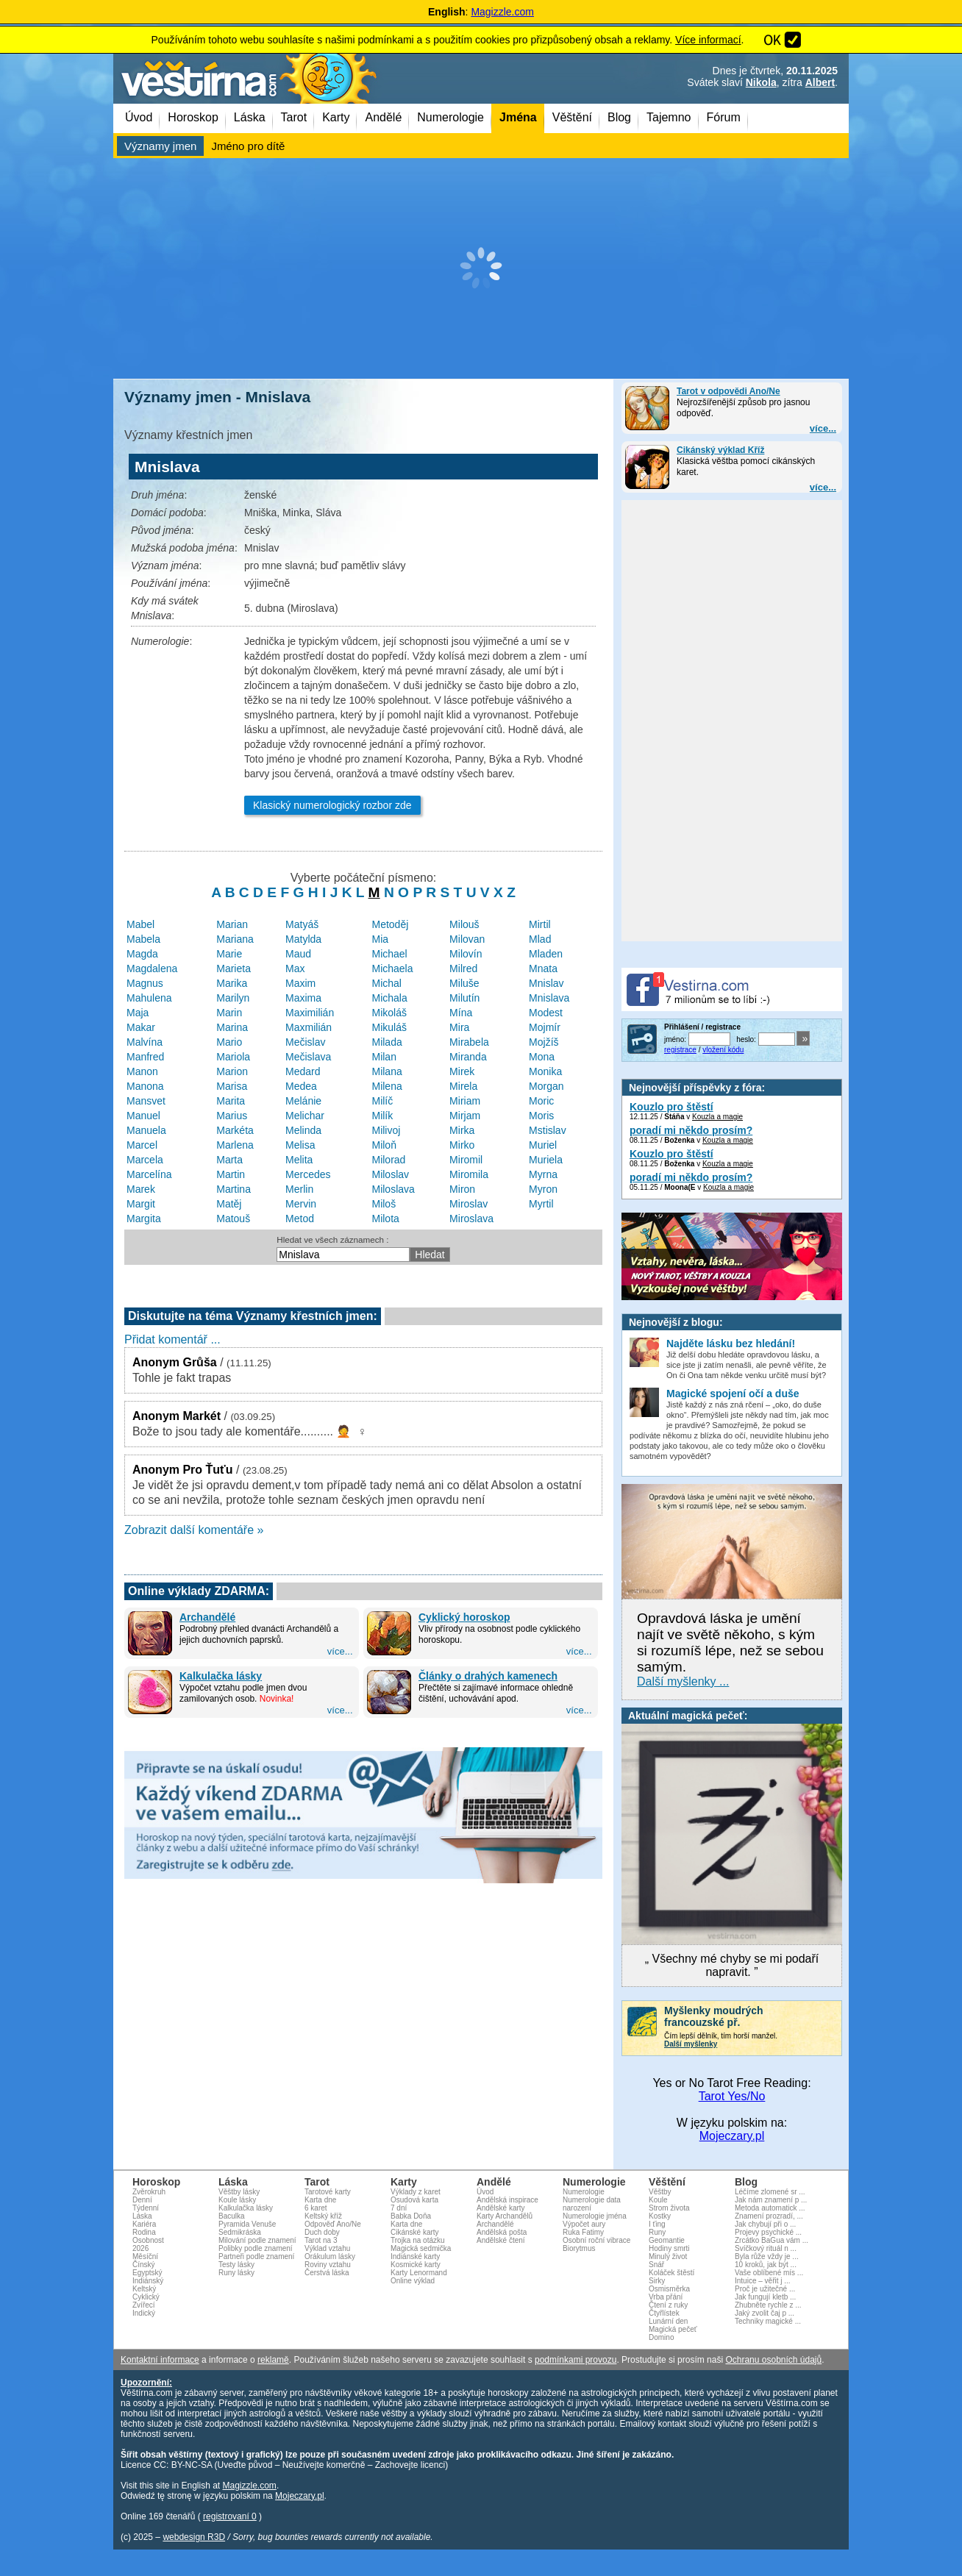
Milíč (382, 1101)
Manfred (145, 1057)
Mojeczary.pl (732, 2136)
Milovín (465, 954)
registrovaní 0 (230, 2516)
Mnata (543, 968)
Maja (138, 1012)
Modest (546, 1012)
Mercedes (307, 1174)
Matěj (228, 1204)
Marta (229, 1160)
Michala (389, 998)
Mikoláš (388, 1012)
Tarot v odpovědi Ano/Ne (728, 391)
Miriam (464, 1101)
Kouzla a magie (717, 1117)
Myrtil (541, 1204)
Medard (302, 1071)
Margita (144, 1218)
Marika (231, 983)
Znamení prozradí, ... (769, 2216)
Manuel (143, 1115)
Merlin (299, 1189)
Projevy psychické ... (768, 2232)
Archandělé (207, 1617)
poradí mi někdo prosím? (691, 1130)
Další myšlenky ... (683, 1681)
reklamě (273, 2360)
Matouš (233, 1218)
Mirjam (464, 1115)
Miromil (465, 1160)
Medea (301, 1086)
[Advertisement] (481, 268)
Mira (459, 1027)
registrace (680, 1050)
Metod (299, 1218)
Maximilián (309, 1012)
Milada (386, 1042)
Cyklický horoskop (464, 1617)
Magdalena (152, 968)
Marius (231, 1115)
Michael (389, 954)
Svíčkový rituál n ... (766, 2248)
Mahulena (149, 998)
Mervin (300, 1204)
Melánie (303, 1101)
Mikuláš (388, 1027)
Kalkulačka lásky (220, 1676)
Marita (230, 1101)
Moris (541, 1115)
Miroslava (471, 1218)
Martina (233, 1189)
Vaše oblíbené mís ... (769, 2273)
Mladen (546, 954)
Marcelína (149, 1174)
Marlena (235, 1145)
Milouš (464, 924)
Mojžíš (543, 1042)
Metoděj (389, 924)
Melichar (304, 1115)
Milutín (464, 998)
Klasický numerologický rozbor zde (332, 805)
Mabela (143, 939)
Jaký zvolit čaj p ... (764, 2313)
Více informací (708, 40)
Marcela (145, 1160)
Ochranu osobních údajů (773, 2360)
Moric (541, 1101)
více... (823, 428)
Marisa (231, 1086)
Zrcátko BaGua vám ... (771, 2240)
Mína (460, 1012)
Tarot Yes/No (732, 2096)
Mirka (461, 1130)
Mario (229, 1042)
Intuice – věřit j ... (763, 2281)
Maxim (300, 983)
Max (294, 968)
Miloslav (390, 1174)
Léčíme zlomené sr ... (770, 2192)
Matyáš (301, 924)
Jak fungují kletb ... (765, 2297)
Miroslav (468, 1204)
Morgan (546, 1086)
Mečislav (305, 1042)
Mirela (463, 1086)
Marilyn (232, 998)
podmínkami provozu (575, 2360)
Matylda (303, 939)
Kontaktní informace (160, 2360)
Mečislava (308, 1057)
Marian (232, 924)
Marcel (142, 1145)
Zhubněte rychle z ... (768, 2305)
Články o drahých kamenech (487, 1676)
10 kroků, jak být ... (766, 2265)
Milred (463, 968)
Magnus (145, 983)
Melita (299, 1160)
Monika (545, 1071)
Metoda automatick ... (770, 2208)
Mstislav (547, 1130)
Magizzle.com (502, 12)
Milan (383, 1057)
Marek (141, 1189)
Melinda (303, 1130)
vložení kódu (723, 1050)
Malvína (145, 1042)
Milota (385, 1218)
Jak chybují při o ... (765, 2224)
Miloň (383, 1145)
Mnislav (546, 983)
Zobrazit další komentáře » (193, 1530)
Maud (298, 954)
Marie (229, 954)
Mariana (235, 939)
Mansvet (146, 1101)
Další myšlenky (690, 2044)
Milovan (467, 939)
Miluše (464, 983)
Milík (382, 1115)
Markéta (235, 1130)
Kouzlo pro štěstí (671, 1107)
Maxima (303, 998)
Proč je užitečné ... (765, 2289)
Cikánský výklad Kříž (720, 450)
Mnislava (549, 998)
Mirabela (469, 1042)
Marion (232, 1071)
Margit (141, 1204)
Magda (142, 954)
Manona (145, 1086)
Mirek (461, 1071)
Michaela (392, 968)
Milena (386, 1086)
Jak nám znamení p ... (771, 2200)
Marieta (233, 968)
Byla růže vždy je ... (767, 2256)
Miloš (383, 1204)
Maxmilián (308, 1027)
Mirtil (540, 924)
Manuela (146, 1130)
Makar (141, 1027)
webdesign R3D (194, 2537)
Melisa (300, 1145)
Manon (142, 1071)
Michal (386, 983)
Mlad (540, 939)
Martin (230, 1174)
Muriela (546, 1160)
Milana (386, 1071)
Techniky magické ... (768, 2321)
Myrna (543, 1174)
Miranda (468, 1057)
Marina (232, 1027)
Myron (543, 1189)
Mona (542, 1057)
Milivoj (385, 1130)
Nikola (761, 82)
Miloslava (392, 1189)
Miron (462, 1189)
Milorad (388, 1160)
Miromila (468, 1174)
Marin (229, 1012)
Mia (379, 939)
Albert (820, 82)
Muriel (543, 1145)
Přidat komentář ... (172, 1339)
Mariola (233, 1057)
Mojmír (544, 1027)
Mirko (461, 1145)
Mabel (140, 924)
